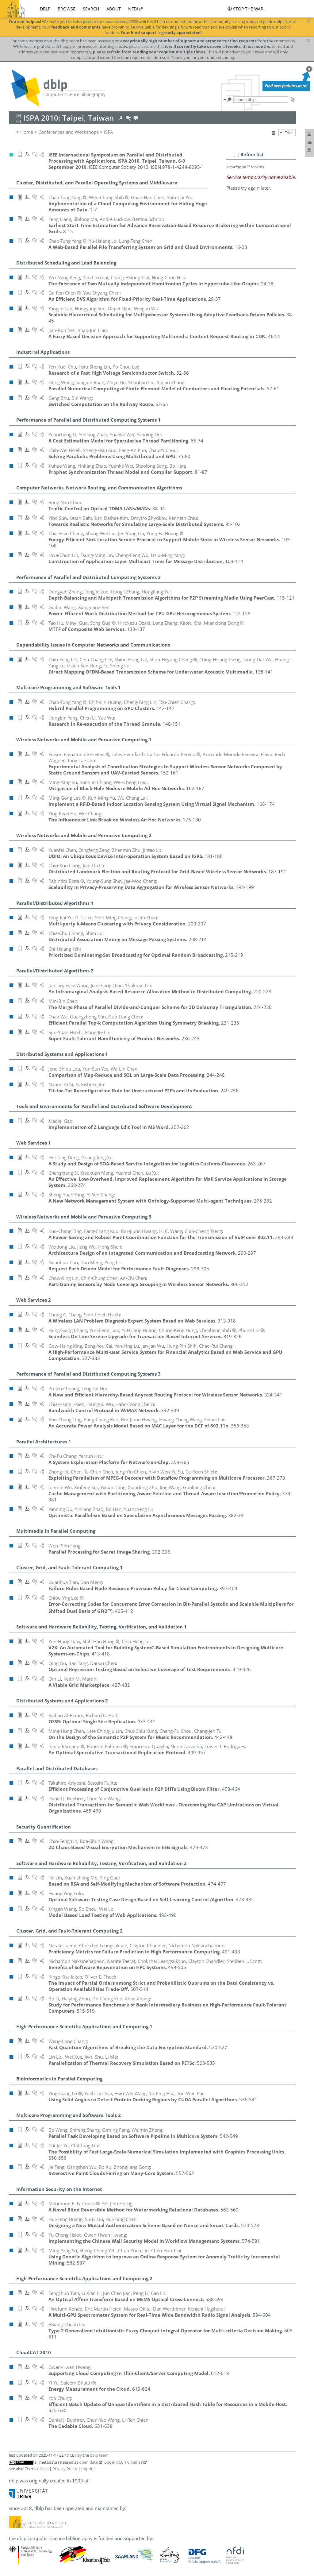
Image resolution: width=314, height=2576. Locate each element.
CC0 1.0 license (129, 2462)
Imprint (88, 2468)
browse (66, 9)
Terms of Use (36, 2468)
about (113, 9)
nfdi (133, 9)
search (91, 9)
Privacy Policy (64, 2468)
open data (88, 2462)
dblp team (99, 2455)
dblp (45, 9)
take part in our (105, 21)
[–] (236, 154)
